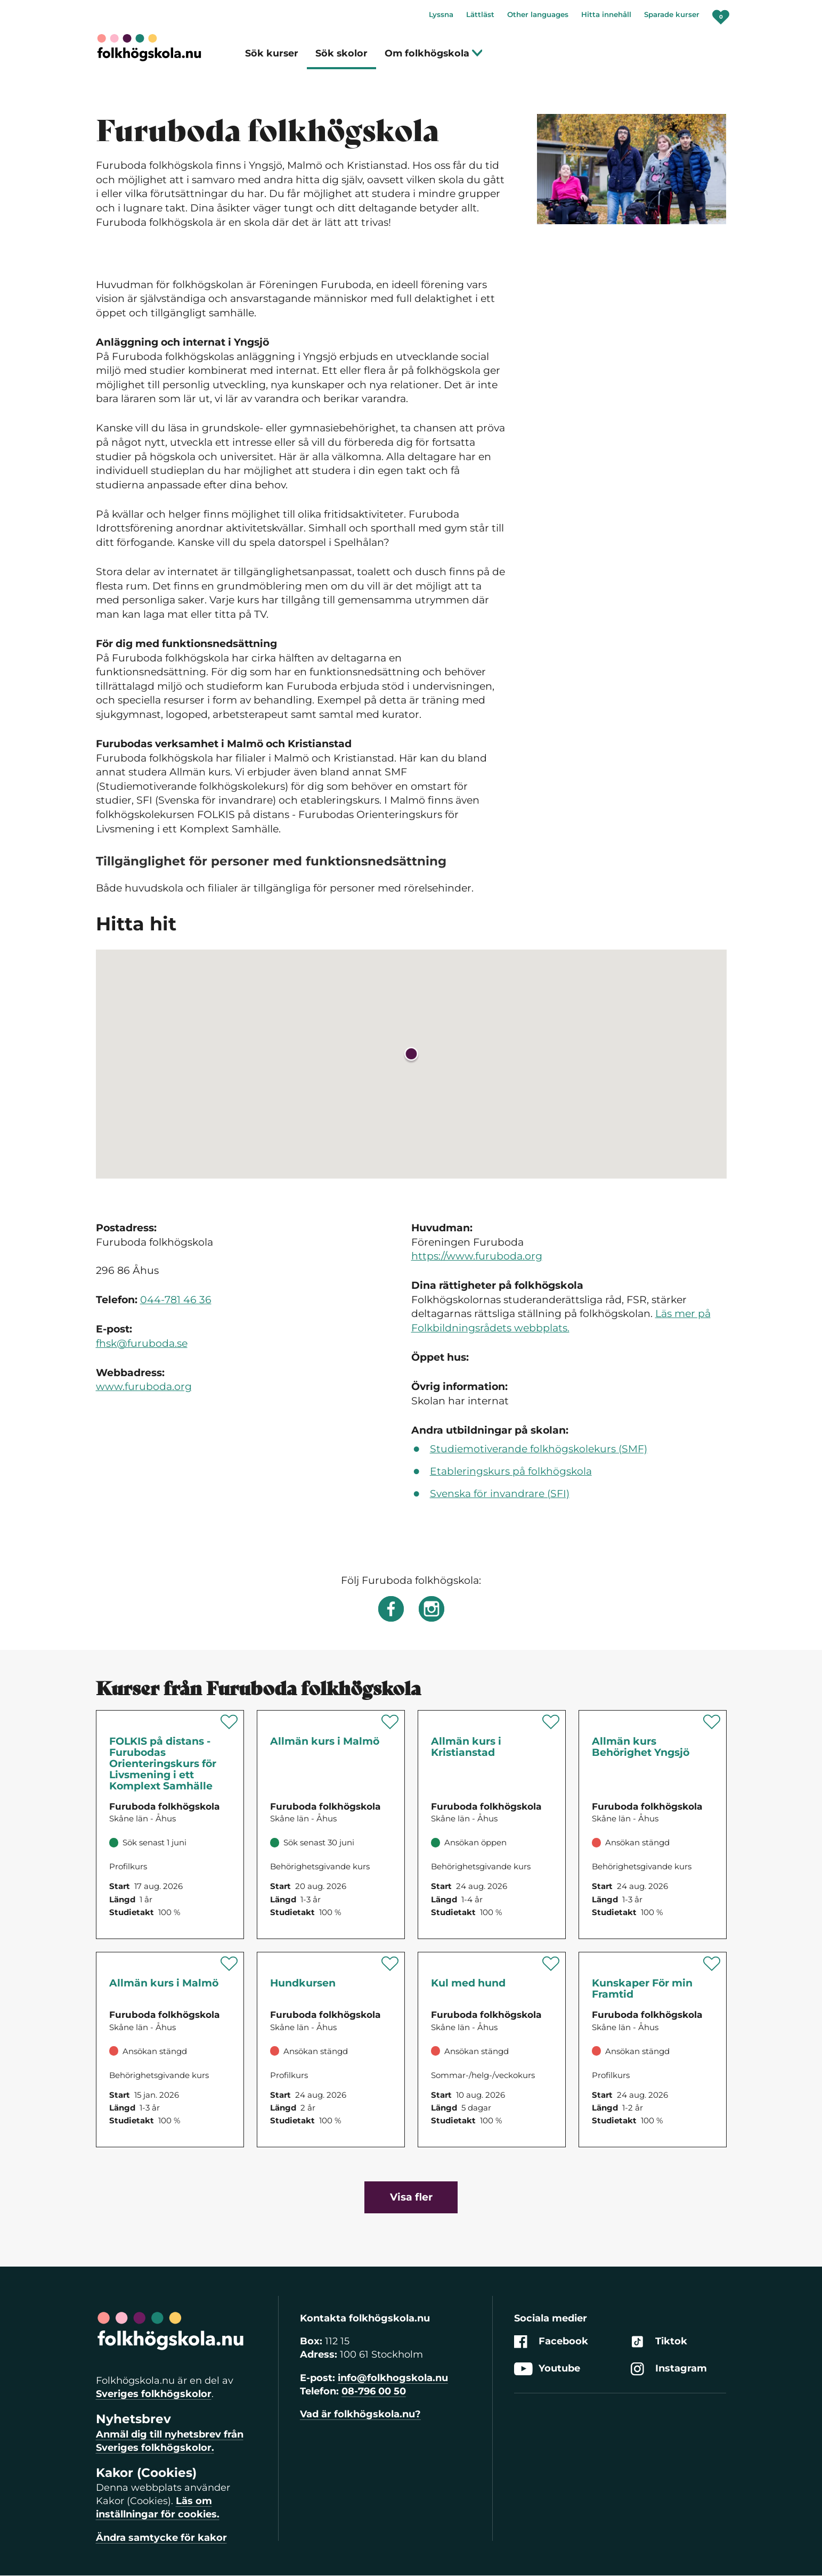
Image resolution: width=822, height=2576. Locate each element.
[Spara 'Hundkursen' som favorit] (390, 1963)
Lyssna (441, 14)
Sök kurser (271, 53)
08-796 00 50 (373, 2391)
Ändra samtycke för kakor (161, 2538)
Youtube (547, 2369)
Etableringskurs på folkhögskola (511, 1471)
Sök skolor (341, 53)
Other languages (537, 14)
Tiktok (659, 2341)
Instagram (669, 2369)
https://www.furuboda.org (476, 1256)
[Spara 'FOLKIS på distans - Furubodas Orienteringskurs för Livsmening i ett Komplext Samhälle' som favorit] (229, 1721)
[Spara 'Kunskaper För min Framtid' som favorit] (712, 1963)
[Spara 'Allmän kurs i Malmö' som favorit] (390, 1721)
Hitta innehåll (606, 14)
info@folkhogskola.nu (393, 2378)
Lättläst (480, 14)
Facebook (551, 2341)
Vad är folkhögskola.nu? (360, 2414)
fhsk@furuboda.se (142, 1343)
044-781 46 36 (175, 1300)
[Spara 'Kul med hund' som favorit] (551, 1963)
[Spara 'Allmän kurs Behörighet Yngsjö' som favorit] (712, 1721)
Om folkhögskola (434, 53)
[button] (411, 1055)
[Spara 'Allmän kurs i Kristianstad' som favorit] (551, 1721)
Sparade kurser (671, 14)
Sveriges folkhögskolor (153, 2394)
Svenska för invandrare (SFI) (499, 1493)
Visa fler (411, 2197)
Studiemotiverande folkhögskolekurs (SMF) (538, 1449)
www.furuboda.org (144, 1386)
